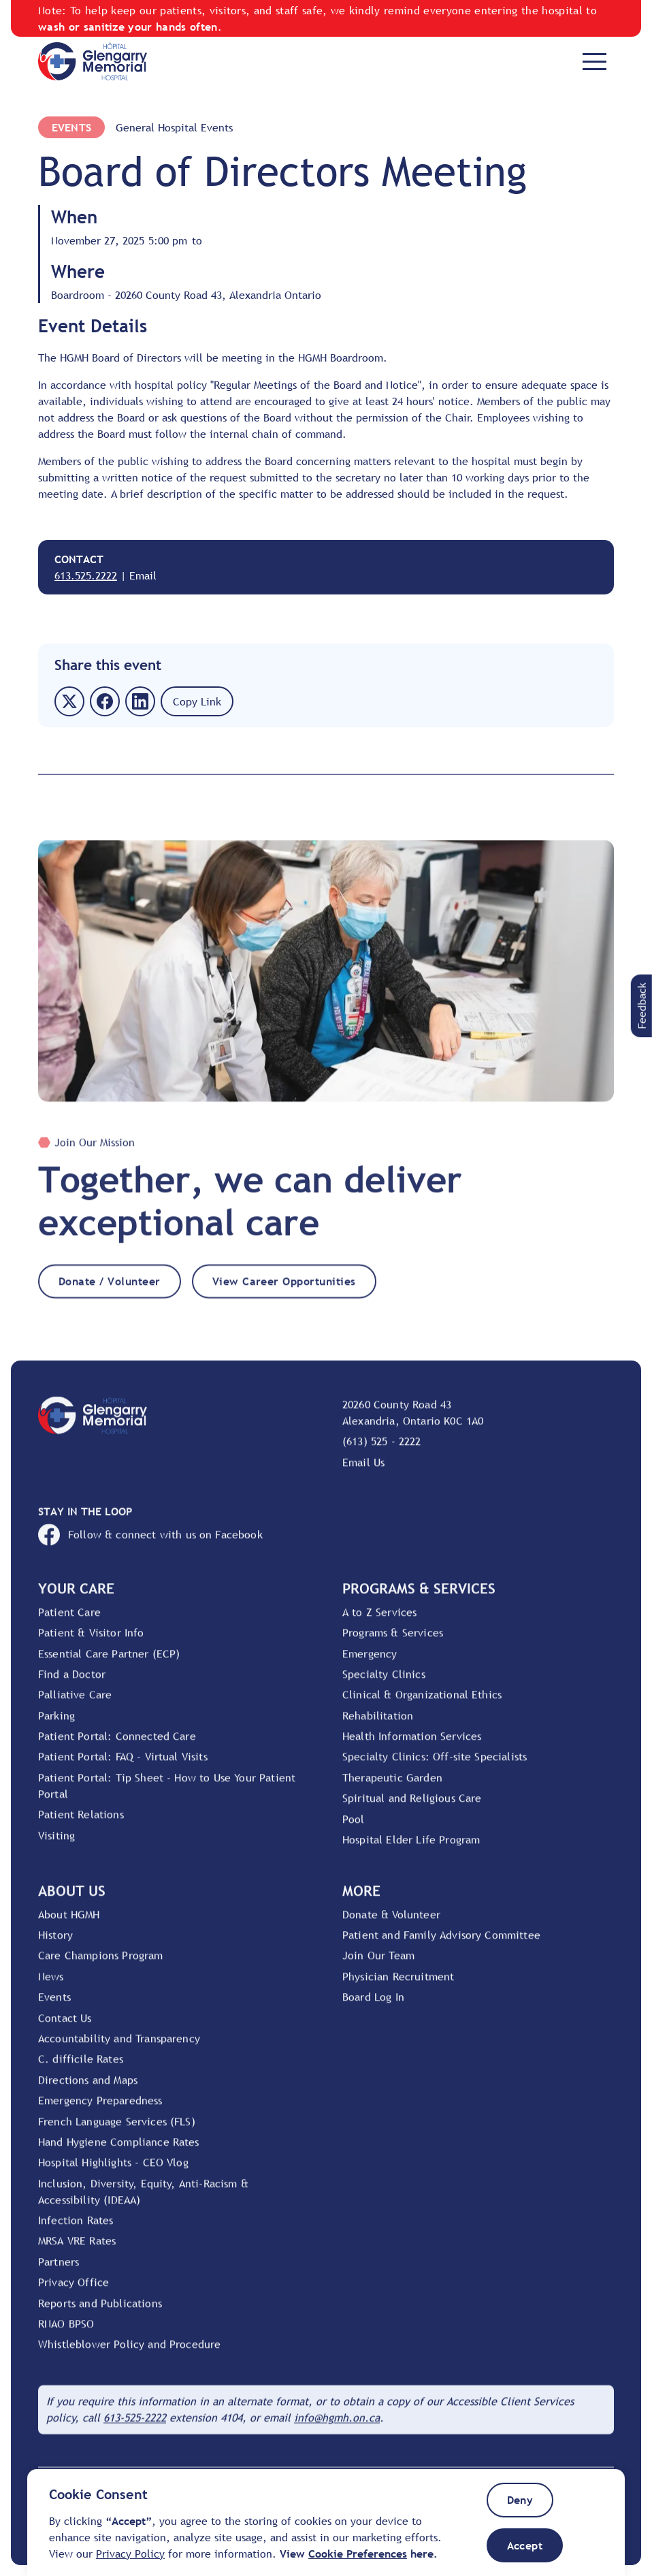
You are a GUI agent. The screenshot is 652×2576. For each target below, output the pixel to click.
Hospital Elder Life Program (411, 1848)
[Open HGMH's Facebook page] (326, 1544)
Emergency (369, 1662)
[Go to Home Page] (92, 61)
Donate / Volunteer (110, 1290)
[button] (641, 1005)
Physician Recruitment (398, 1985)
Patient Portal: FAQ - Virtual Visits (123, 1765)
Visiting (56, 1843)
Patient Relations (81, 1823)
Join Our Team (378, 1964)
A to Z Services (379, 1621)
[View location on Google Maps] (478, 1421)
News (51, 1985)
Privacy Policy (130, 2553)
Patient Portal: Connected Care (117, 1745)
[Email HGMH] (337, 2426)
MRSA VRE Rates (77, 2249)
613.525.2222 (85, 575)
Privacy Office (73, 2291)
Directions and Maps (87, 2089)
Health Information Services (411, 1745)
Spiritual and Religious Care (411, 1807)
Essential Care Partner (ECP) (109, 1662)
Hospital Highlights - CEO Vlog (113, 2171)
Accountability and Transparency (119, 2047)
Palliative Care (75, 1703)
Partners (58, 2270)
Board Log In (373, 2006)
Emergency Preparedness (100, 2109)
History (55, 1944)
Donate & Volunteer (391, 1922)
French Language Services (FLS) (116, 2129)
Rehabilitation (377, 1724)
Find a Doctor (71, 1683)
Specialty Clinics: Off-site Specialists (434, 1765)
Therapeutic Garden (392, 1786)
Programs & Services (392, 1641)
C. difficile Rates (80, 2068)
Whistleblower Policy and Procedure (129, 2353)
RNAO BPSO (66, 2332)
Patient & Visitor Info (91, 1641)
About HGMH (69, 1922)
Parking (56, 1724)
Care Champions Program (100, 1964)
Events (71, 127)
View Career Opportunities (284, 1290)
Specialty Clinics (383, 1683)
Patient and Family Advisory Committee (441, 1944)
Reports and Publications (100, 2311)
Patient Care (69, 1621)
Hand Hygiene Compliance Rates (118, 2151)
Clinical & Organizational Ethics (422, 1703)
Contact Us (65, 2026)
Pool (353, 1827)
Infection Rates (75, 2229)
